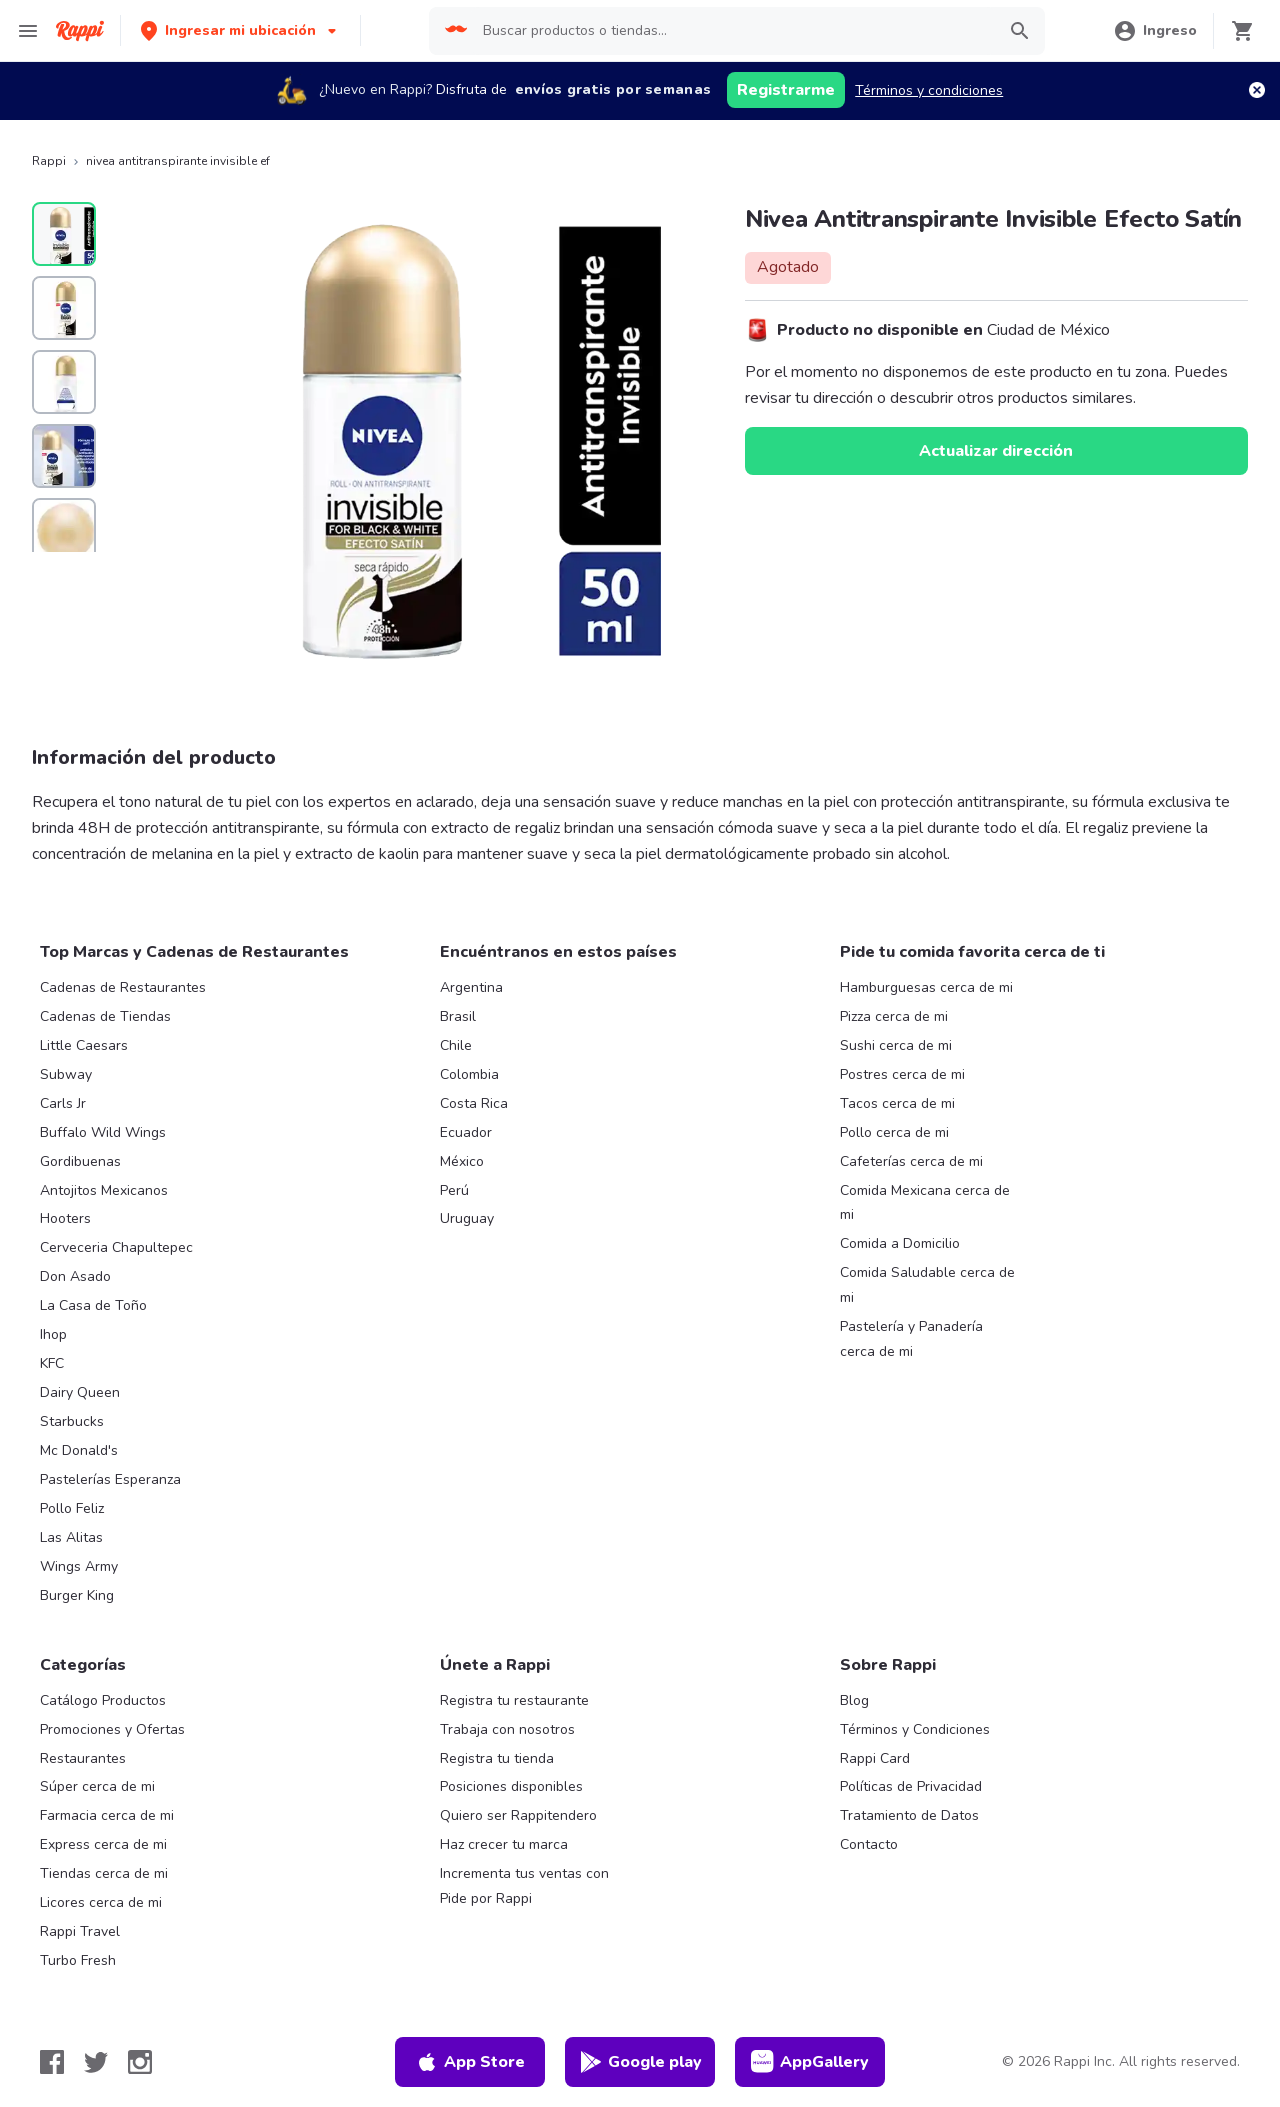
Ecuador (466, 1132)
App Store (470, 2062)
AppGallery (810, 2062)
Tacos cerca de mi (897, 1103)
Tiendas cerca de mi (104, 1873)
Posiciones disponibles (511, 1786)
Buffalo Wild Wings (103, 1132)
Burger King (77, 1595)
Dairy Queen (80, 1392)
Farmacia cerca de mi (107, 1815)
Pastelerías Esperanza (110, 1479)
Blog (854, 1700)
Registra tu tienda (497, 1758)
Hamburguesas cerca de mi (926, 987)
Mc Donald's (79, 1450)
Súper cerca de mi (97, 1786)
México (462, 1161)
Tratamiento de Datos (909, 1815)
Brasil (458, 1016)
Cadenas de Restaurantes (123, 987)
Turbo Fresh (78, 1960)
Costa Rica (474, 1103)
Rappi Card (875, 1758)
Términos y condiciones (929, 90)
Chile (456, 1045)
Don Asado (75, 1276)
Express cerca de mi (103, 1844)
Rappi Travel (80, 1931)
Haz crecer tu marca (504, 1844)
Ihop (53, 1334)
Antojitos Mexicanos (104, 1190)
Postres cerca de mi (902, 1074)
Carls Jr (63, 1103)
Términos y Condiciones (915, 1729)
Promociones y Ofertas (112, 1729)
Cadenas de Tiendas (105, 1016)
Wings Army (79, 1566)
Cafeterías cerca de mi (911, 1161)
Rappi (49, 161)
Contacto (869, 1844)
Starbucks (72, 1421)
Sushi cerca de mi (896, 1045)
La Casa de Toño (93, 1305)
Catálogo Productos (103, 1700)
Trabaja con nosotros (507, 1729)
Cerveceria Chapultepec (116, 1247)
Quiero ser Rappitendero (518, 1815)
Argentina (471, 987)
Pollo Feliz (72, 1508)
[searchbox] (733, 31)
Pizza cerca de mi (894, 1016)
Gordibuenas (80, 1161)
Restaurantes (83, 1758)
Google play (640, 2062)
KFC (52, 1363)
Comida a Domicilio (900, 1243)
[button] (240, 30)
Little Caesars (84, 1045)
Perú (454, 1190)
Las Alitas (71, 1537)
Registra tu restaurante (514, 1700)
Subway (66, 1074)
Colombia (469, 1074)
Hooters (65, 1218)
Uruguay (467, 1218)
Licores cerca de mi (101, 1902)
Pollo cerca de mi (894, 1132)
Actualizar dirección (996, 451)
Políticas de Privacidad (911, 1786)
